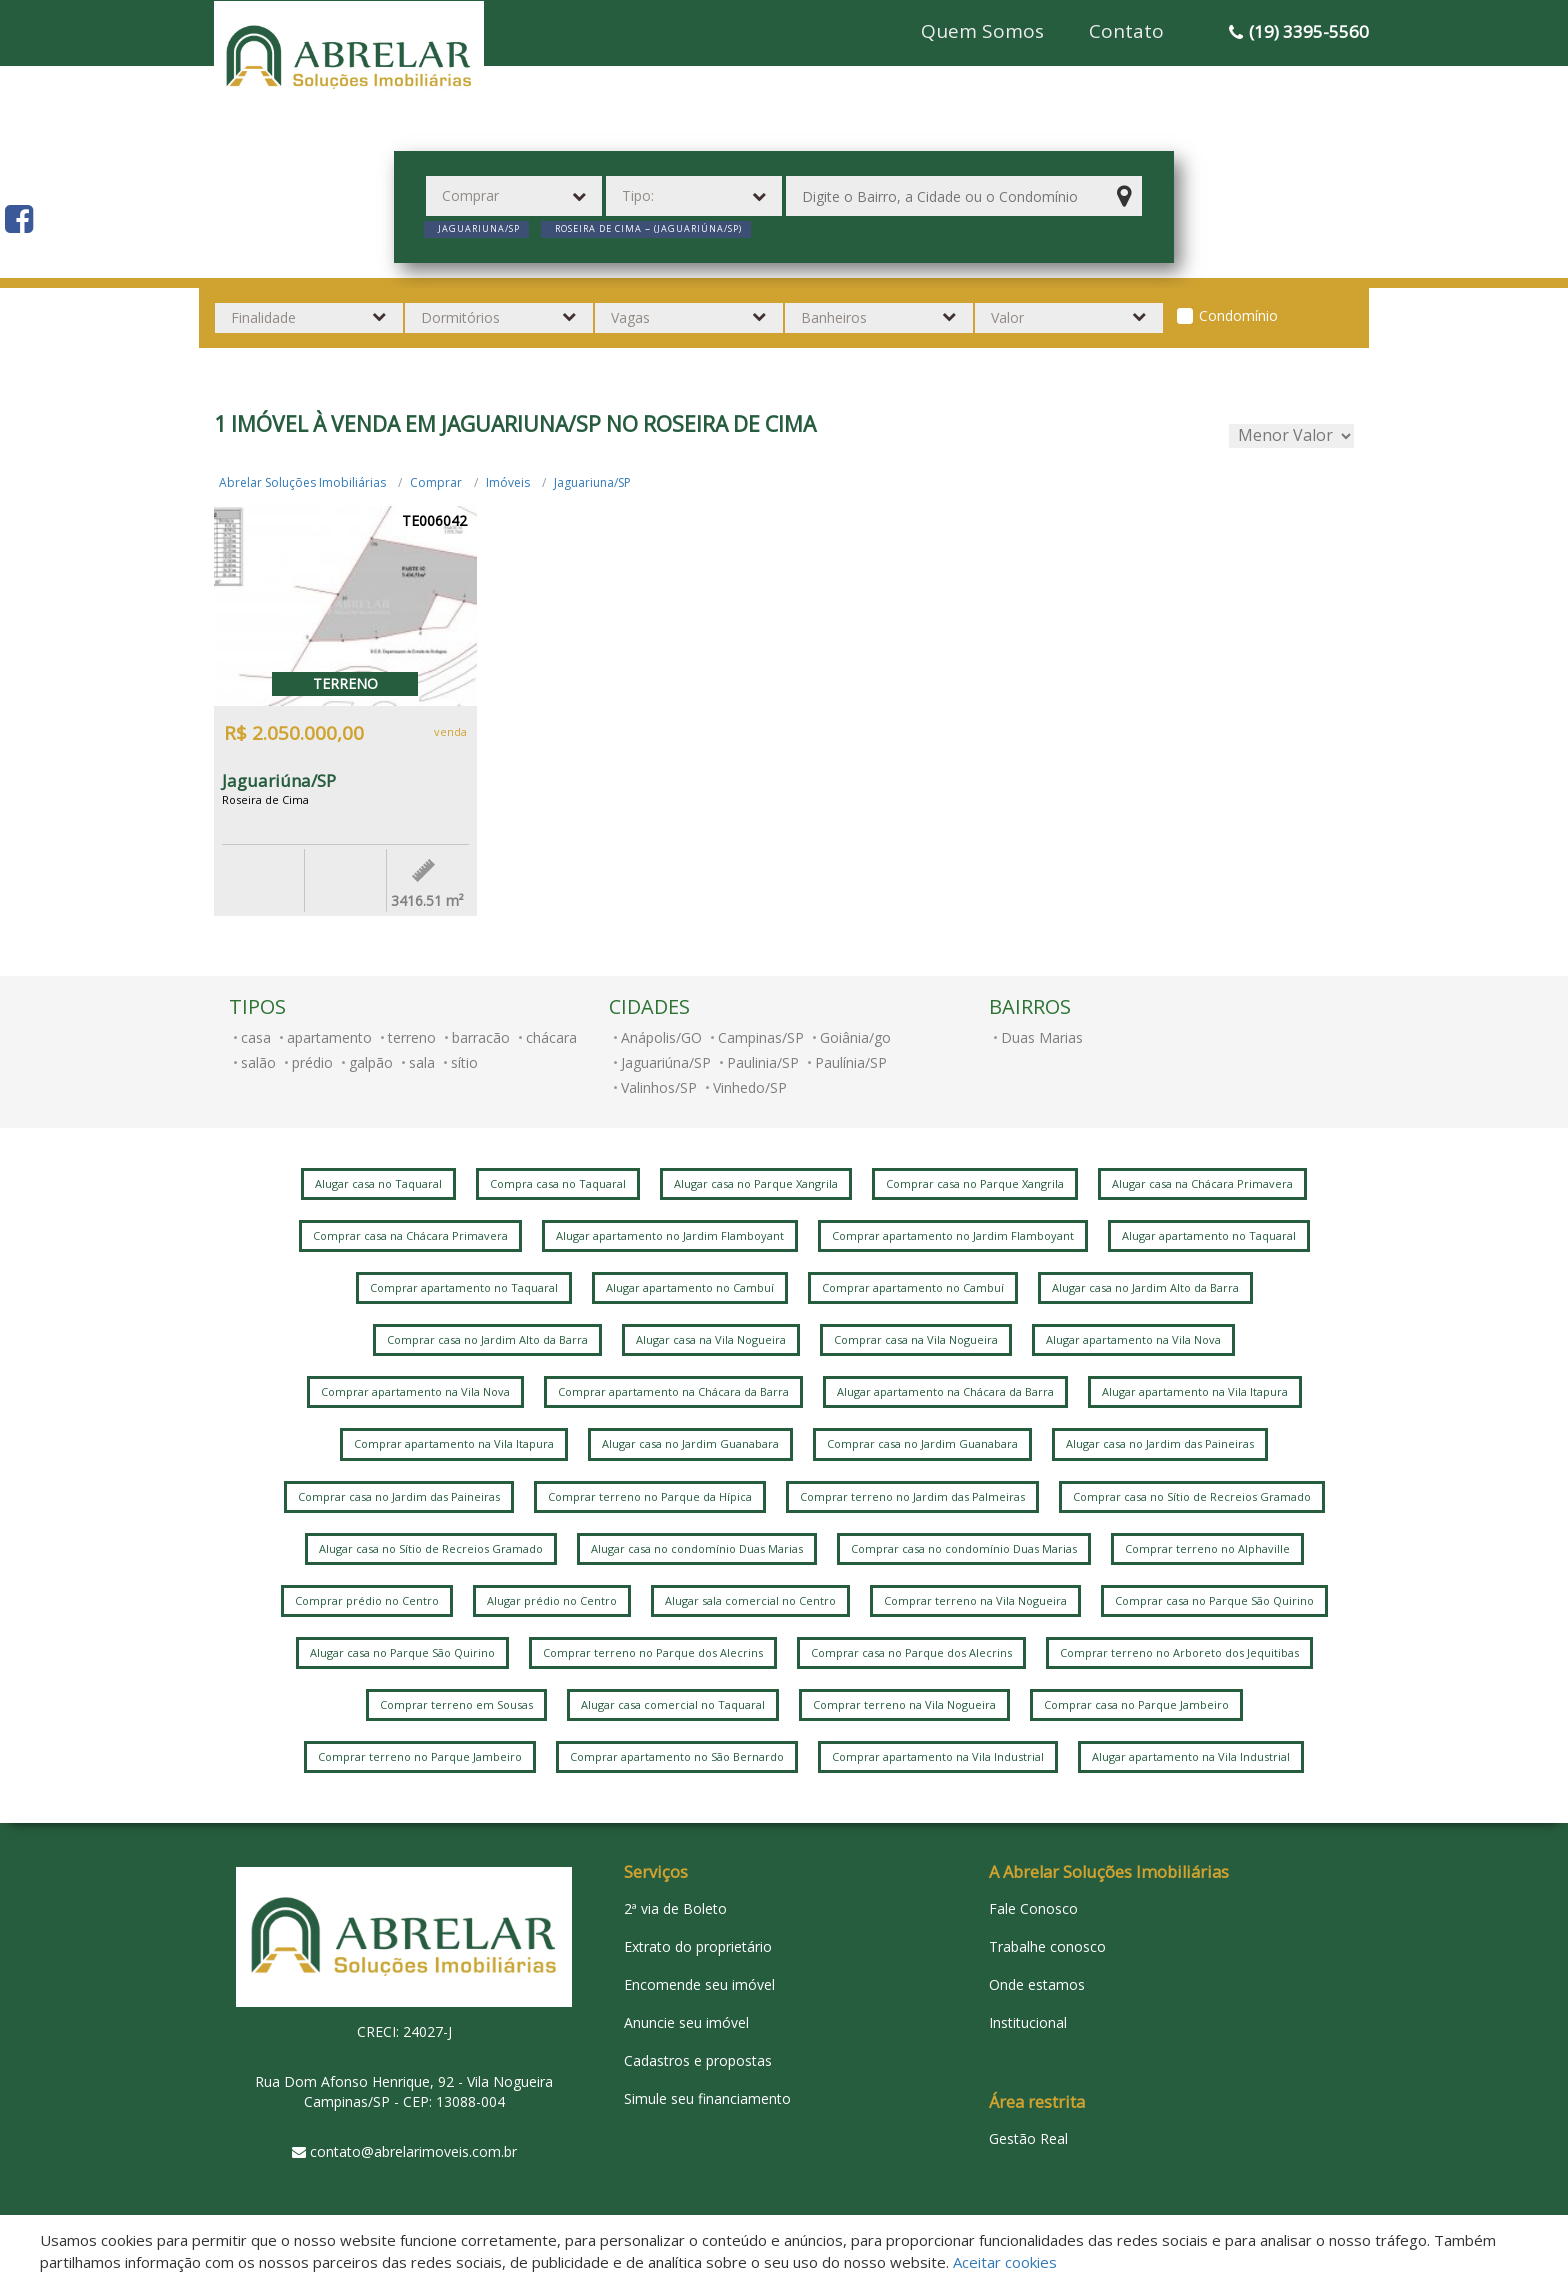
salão (258, 1062)
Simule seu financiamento (707, 2098)
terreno (412, 1037)
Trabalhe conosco (1047, 1946)
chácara (551, 1037)
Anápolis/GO (661, 1037)
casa (256, 1037)
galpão (371, 1062)
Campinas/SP (761, 1037)
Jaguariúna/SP (666, 1062)
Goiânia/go (855, 1037)
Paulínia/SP (851, 1062)
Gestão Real (1028, 2138)
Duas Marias (1042, 1037)
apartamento (329, 1037)
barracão (481, 1037)
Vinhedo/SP (750, 1087)
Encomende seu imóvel (699, 1984)
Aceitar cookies (1005, 2262)
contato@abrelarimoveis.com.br (413, 2151)
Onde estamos (1037, 1984)
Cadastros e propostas (698, 2060)
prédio (312, 1062)
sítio (464, 1062)
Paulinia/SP (763, 1062)
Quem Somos (982, 31)
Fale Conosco (1033, 1908)
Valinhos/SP (659, 1087)
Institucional (1028, 2022)
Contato (1126, 31)
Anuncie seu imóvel (686, 2022)
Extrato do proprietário (698, 1946)
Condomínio (1238, 315)
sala (422, 1062)
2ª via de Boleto (675, 1908)
